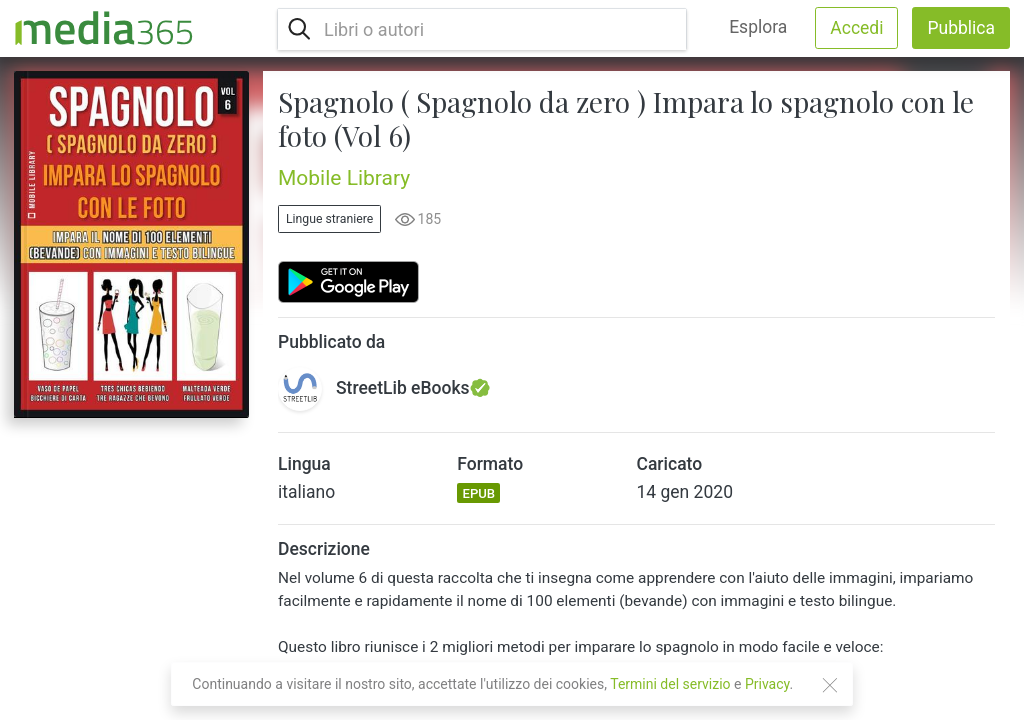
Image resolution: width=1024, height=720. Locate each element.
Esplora (758, 27)
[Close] (830, 685)
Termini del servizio (670, 684)
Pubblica (961, 28)
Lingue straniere (329, 219)
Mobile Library (344, 178)
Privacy (767, 684)
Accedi (856, 28)
